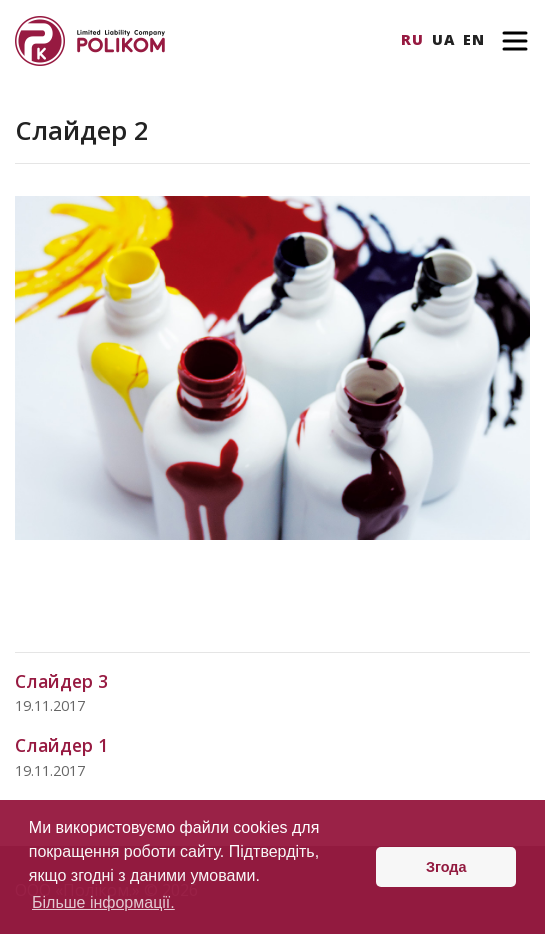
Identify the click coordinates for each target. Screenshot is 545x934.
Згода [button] (446, 867)
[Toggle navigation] (515, 41)
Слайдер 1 (61, 745)
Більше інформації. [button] (103, 902)
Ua (443, 39)
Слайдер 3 (61, 681)
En (474, 39)
